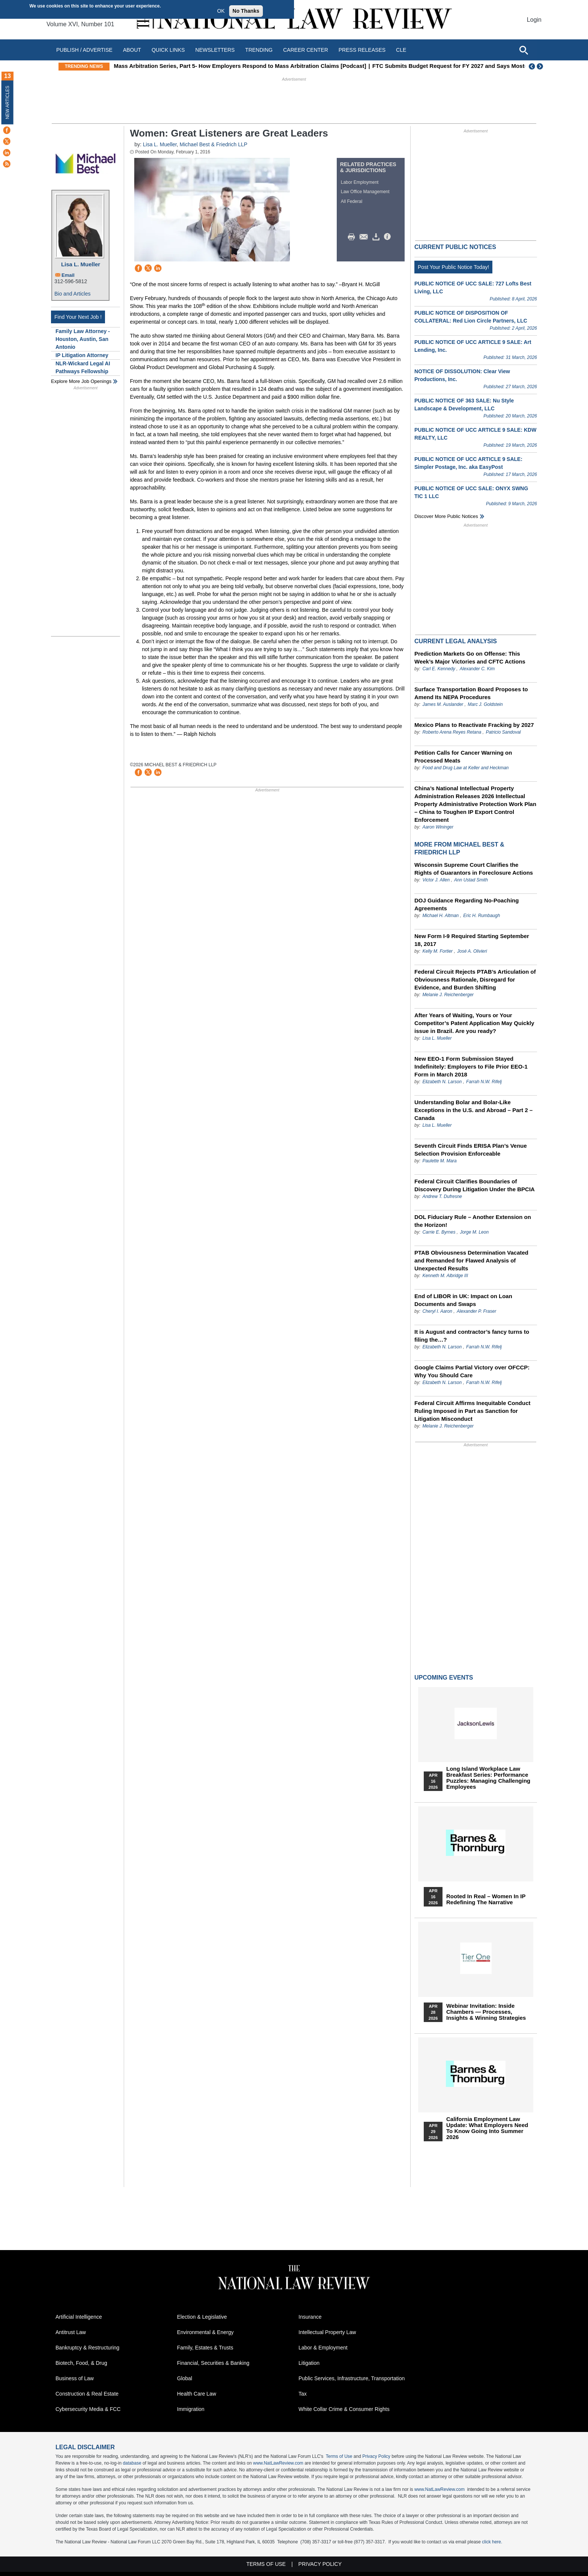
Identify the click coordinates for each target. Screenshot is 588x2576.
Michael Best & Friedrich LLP (213, 144)
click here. (492, 2541)
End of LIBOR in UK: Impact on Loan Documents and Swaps (463, 1300)
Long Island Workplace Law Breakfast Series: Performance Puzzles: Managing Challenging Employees (488, 1778)
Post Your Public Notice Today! (453, 267)
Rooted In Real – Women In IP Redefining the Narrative (485, 1899)
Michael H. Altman (440, 915)
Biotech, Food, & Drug (81, 2363)
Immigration (190, 2409)
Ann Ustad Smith (471, 880)
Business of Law (75, 2378)
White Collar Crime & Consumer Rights (344, 2409)
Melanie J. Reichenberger (448, 994)
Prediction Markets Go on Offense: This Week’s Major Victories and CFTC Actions (469, 657)
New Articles (7, 102)
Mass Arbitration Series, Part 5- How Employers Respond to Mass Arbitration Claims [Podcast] (249, 66)
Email (68, 275)
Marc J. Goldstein (485, 704)
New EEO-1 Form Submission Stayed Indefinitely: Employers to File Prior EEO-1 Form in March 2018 (471, 1066)
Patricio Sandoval (503, 732)
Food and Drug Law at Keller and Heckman (465, 767)
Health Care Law (196, 2394)
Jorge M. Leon (474, 1232)
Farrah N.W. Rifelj (484, 1081)
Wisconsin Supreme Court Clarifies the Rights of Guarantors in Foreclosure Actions (473, 869)
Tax (302, 2394)
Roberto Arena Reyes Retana (451, 732)
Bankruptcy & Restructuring (87, 2348)
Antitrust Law (71, 2332)
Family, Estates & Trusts (205, 2348)
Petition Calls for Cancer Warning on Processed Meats (463, 756)
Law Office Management (365, 191)
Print (353, 237)
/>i (388, 237)
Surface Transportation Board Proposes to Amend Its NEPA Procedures (471, 693)
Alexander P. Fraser (476, 1311)
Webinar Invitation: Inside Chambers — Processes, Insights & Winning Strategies (486, 2012)
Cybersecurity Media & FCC (88, 2409)
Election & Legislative (202, 2317)
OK (221, 11)
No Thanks (246, 11)
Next (540, 66)
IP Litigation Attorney (82, 355)
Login (534, 20)
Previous (532, 66)
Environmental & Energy (205, 2332)
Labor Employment (360, 182)
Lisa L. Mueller (80, 264)
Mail (365, 237)
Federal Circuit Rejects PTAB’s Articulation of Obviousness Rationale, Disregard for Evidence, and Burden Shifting (475, 979)
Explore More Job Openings (81, 381)
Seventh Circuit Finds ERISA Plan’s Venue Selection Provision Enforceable (470, 1149)
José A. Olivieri (472, 951)
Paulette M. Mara (439, 1160)
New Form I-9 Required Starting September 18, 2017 (471, 940)
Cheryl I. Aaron (437, 1311)
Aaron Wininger (437, 827)
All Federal (351, 201)
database (132, 2463)
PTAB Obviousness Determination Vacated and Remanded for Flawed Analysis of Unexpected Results (471, 1260)
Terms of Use (339, 2456)
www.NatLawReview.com (278, 2463)
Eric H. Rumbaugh (481, 915)
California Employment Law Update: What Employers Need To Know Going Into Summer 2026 (487, 2128)
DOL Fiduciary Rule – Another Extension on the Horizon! (472, 1221)
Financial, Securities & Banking (213, 2363)
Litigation (309, 2363)
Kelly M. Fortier (437, 951)
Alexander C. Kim (477, 668)
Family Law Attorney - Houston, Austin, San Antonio (83, 339)
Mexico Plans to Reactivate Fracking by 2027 (474, 725)
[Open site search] (523, 49)
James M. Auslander (442, 704)
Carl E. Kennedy (438, 668)
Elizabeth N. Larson (442, 1081)
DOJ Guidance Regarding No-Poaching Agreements (466, 904)
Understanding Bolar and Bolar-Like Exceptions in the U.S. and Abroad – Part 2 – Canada (473, 1110)
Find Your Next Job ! (78, 317)
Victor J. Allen (436, 880)
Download (377, 237)
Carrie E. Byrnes (438, 1232)
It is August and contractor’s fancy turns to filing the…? (471, 1336)
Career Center (305, 50)
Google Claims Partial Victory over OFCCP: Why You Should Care (472, 1371)
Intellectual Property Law (327, 2332)
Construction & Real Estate (87, 2394)
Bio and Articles (72, 294)
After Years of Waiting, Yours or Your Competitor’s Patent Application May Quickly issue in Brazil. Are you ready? (474, 1023)
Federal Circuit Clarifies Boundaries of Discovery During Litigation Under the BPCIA (474, 1185)
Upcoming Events (443, 1677)
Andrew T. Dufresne (442, 1196)
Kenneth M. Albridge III (445, 1275)
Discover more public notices (446, 516)
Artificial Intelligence (79, 2317)
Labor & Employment (323, 2348)
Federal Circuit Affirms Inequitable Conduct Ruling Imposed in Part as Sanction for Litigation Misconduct (472, 1411)
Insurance (309, 2317)
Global (184, 2378)
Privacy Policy (376, 2456)
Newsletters (215, 50)
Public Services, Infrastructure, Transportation (351, 2378)
